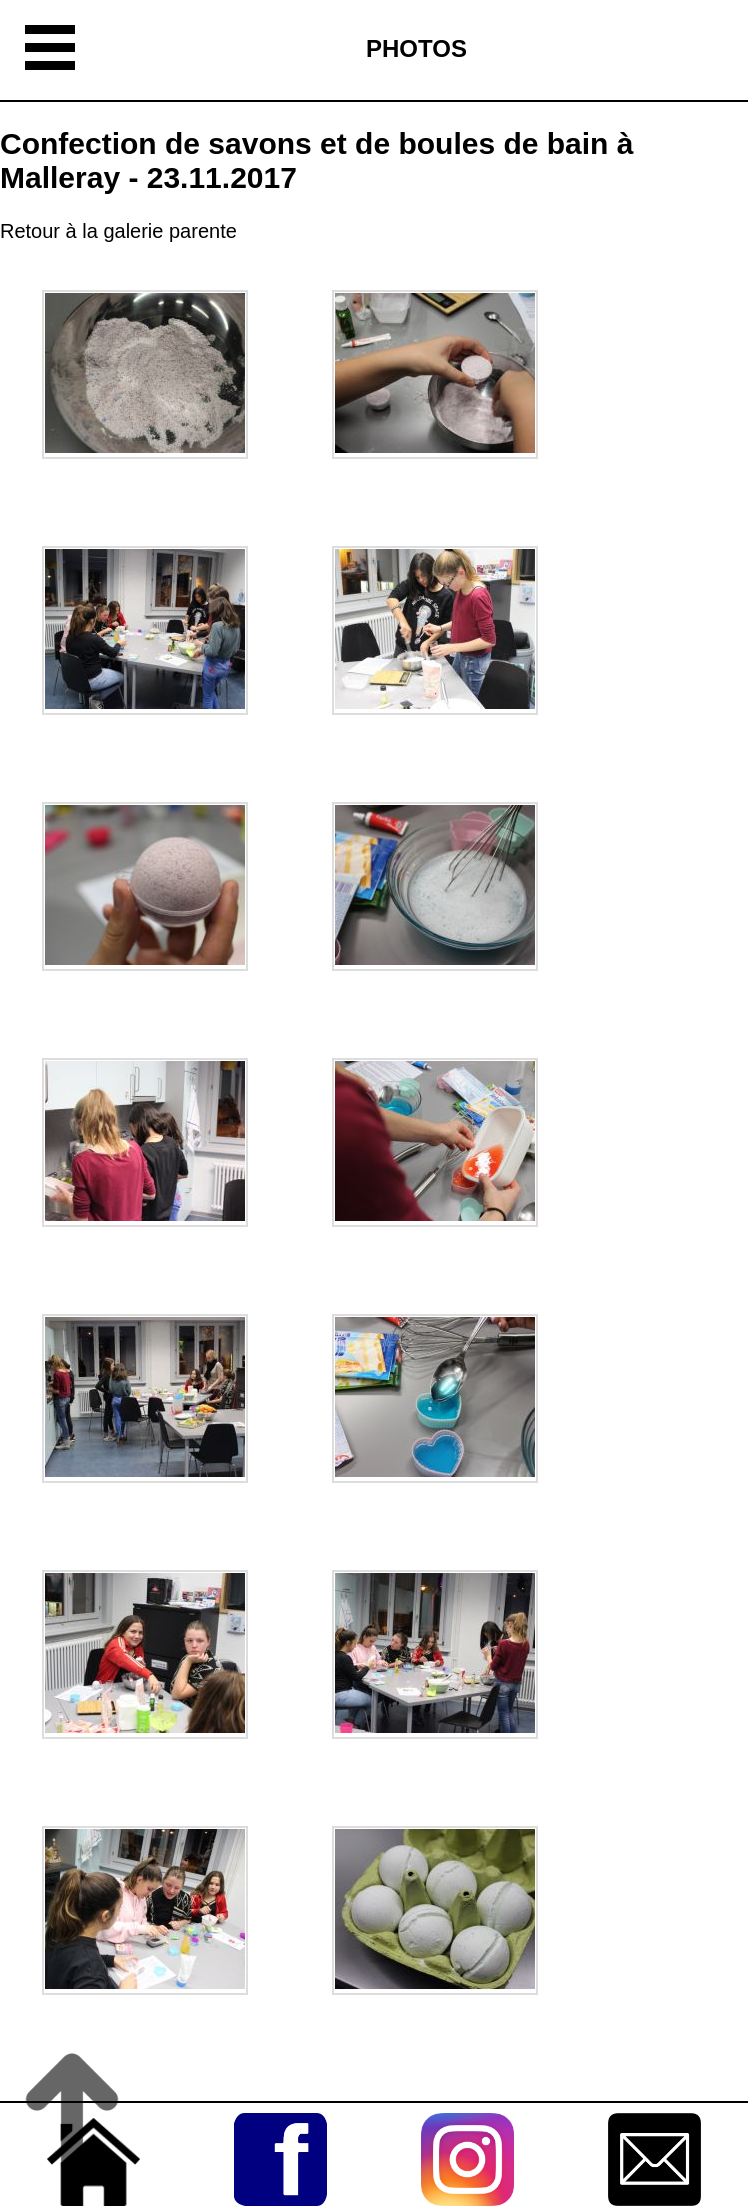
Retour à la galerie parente (118, 231)
